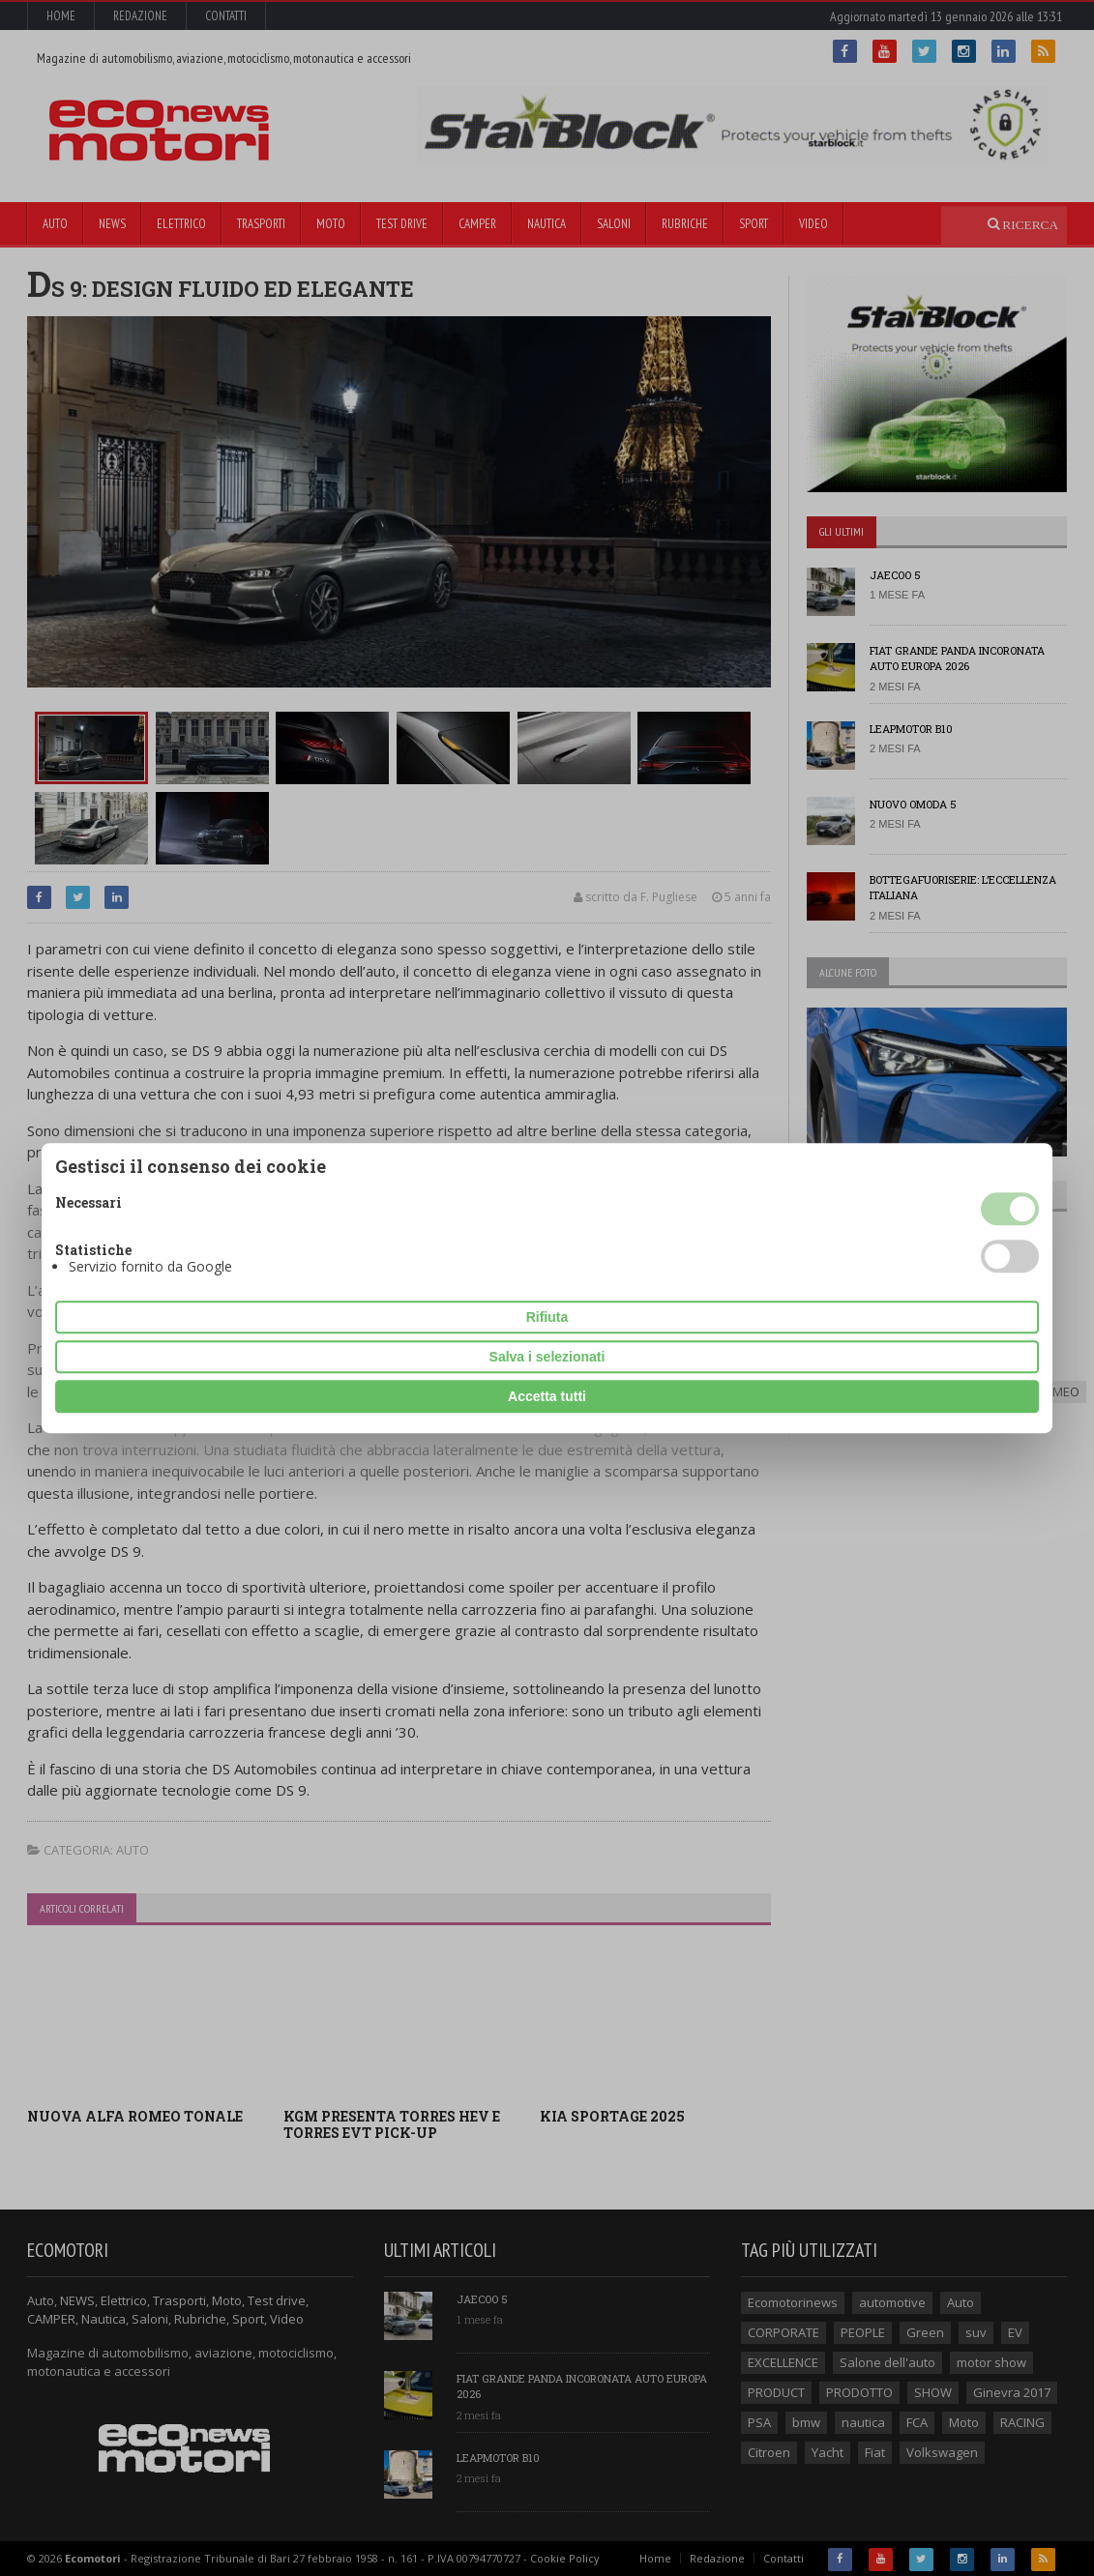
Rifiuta (547, 1317)
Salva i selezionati (547, 1356)
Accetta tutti (547, 1396)
